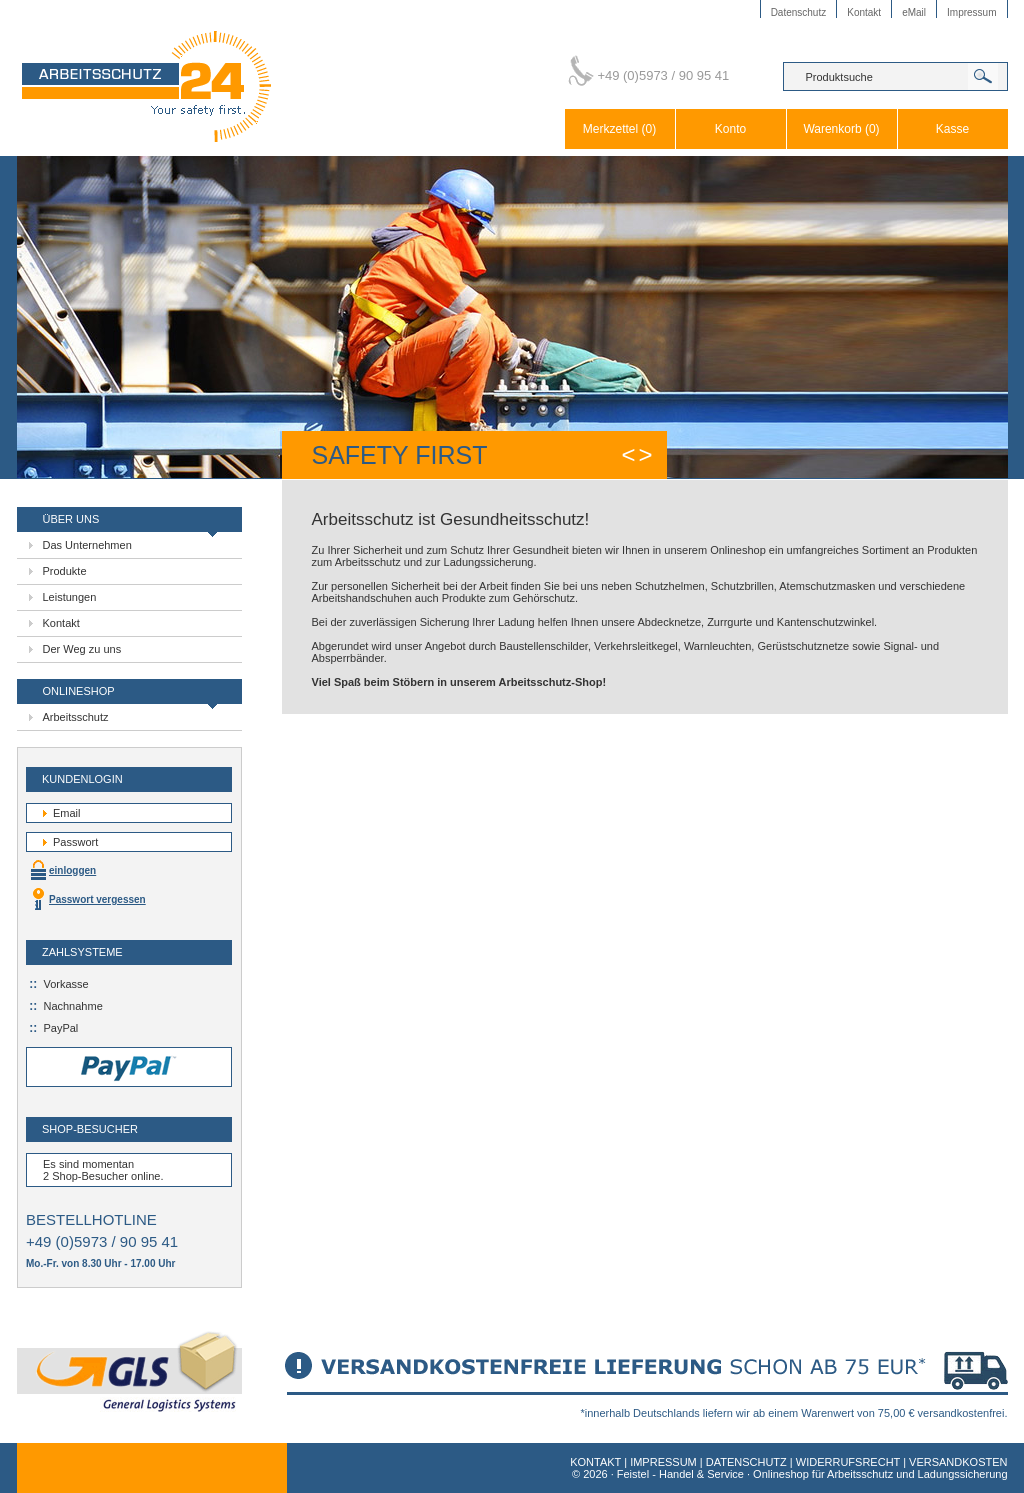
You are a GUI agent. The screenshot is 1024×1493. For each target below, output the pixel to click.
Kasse (952, 129)
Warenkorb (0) (841, 129)
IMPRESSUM (663, 1462)
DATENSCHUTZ (746, 1462)
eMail (914, 12)
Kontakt (864, 12)
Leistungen (70, 597)
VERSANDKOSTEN (958, 1462)
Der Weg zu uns (82, 649)
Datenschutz (799, 12)
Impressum (971, 12)
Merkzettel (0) (619, 129)
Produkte (65, 571)
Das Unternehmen (87, 545)
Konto (730, 129)
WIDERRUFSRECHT (848, 1462)
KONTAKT (595, 1462)
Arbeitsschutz (76, 717)
